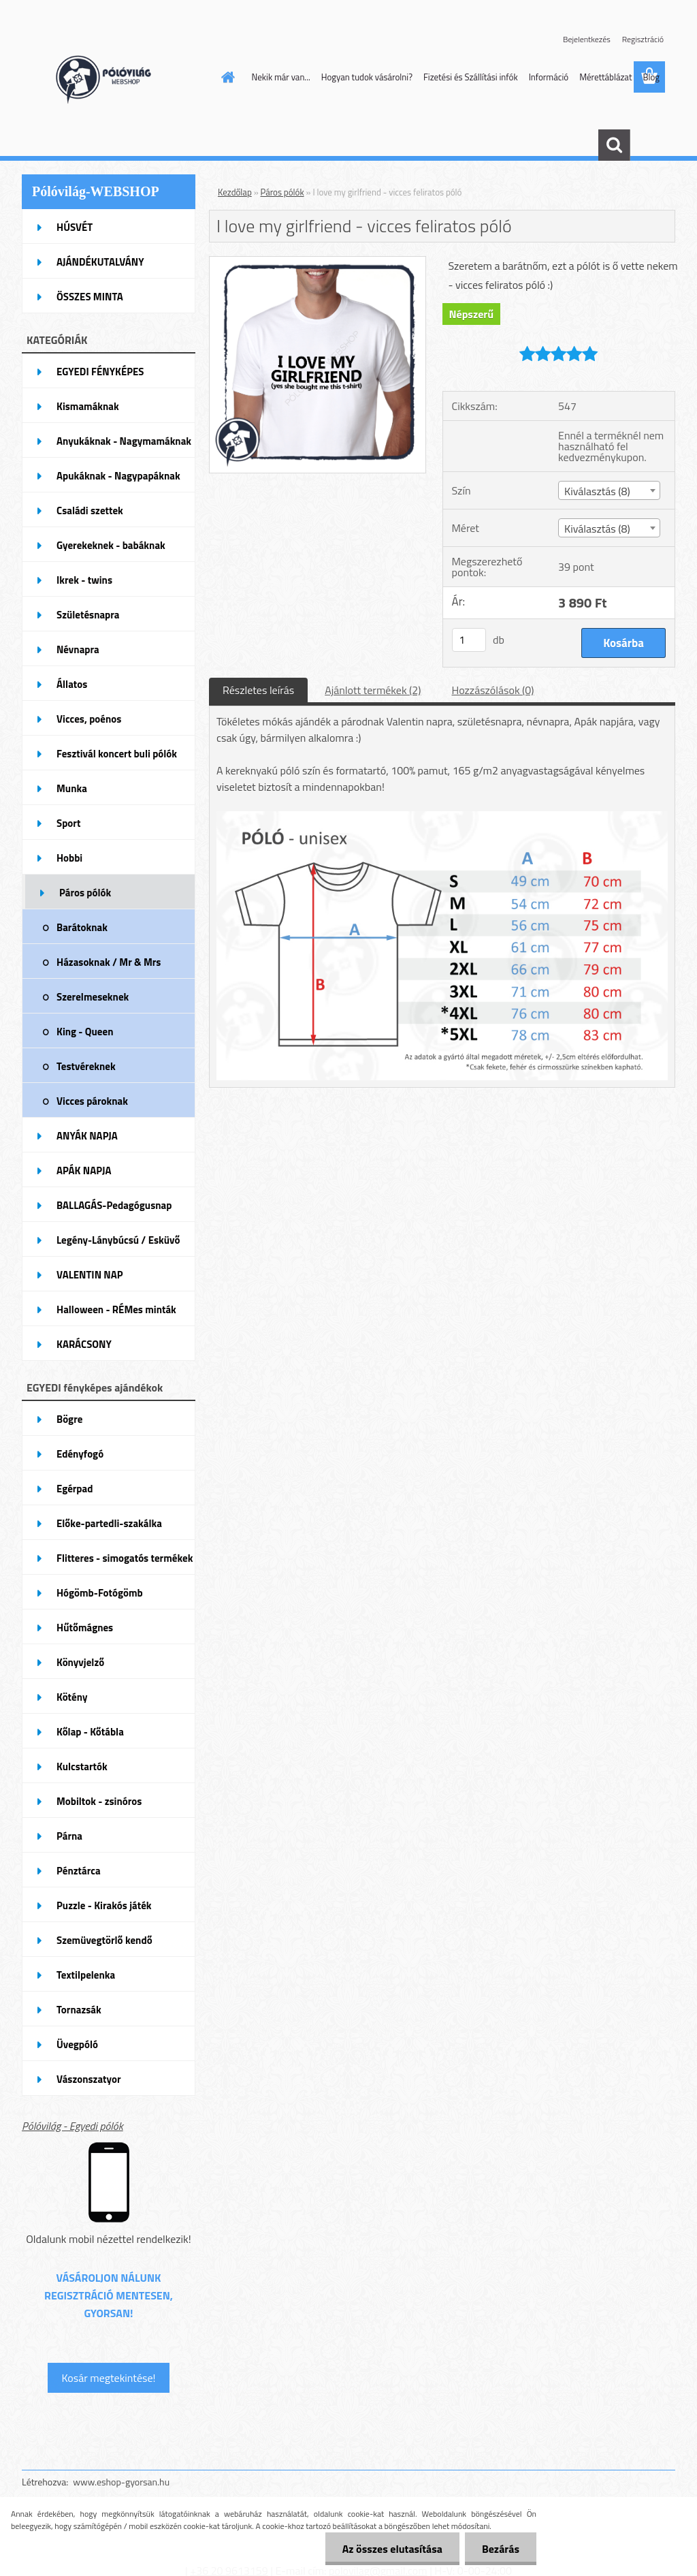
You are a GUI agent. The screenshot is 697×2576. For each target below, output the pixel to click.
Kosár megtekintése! (108, 2378)
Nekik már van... (281, 77)
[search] (614, 145)
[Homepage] (226, 77)
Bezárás (500, 2549)
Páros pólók (282, 192)
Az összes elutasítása (392, 2549)
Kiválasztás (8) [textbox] (597, 491)
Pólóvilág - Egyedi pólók (72, 2126)
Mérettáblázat (605, 77)
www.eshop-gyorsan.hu (121, 2482)
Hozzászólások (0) (492, 690)
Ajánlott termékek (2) (373, 690)
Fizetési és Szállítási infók (470, 77)
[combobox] (609, 490)
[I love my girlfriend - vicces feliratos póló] (317, 262)
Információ (549, 77)
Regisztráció (643, 39)
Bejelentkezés (587, 39)
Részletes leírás (258, 690)
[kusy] (469, 640)
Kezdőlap (235, 192)
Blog (651, 77)
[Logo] (115, 78)
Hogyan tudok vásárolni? (366, 77)
